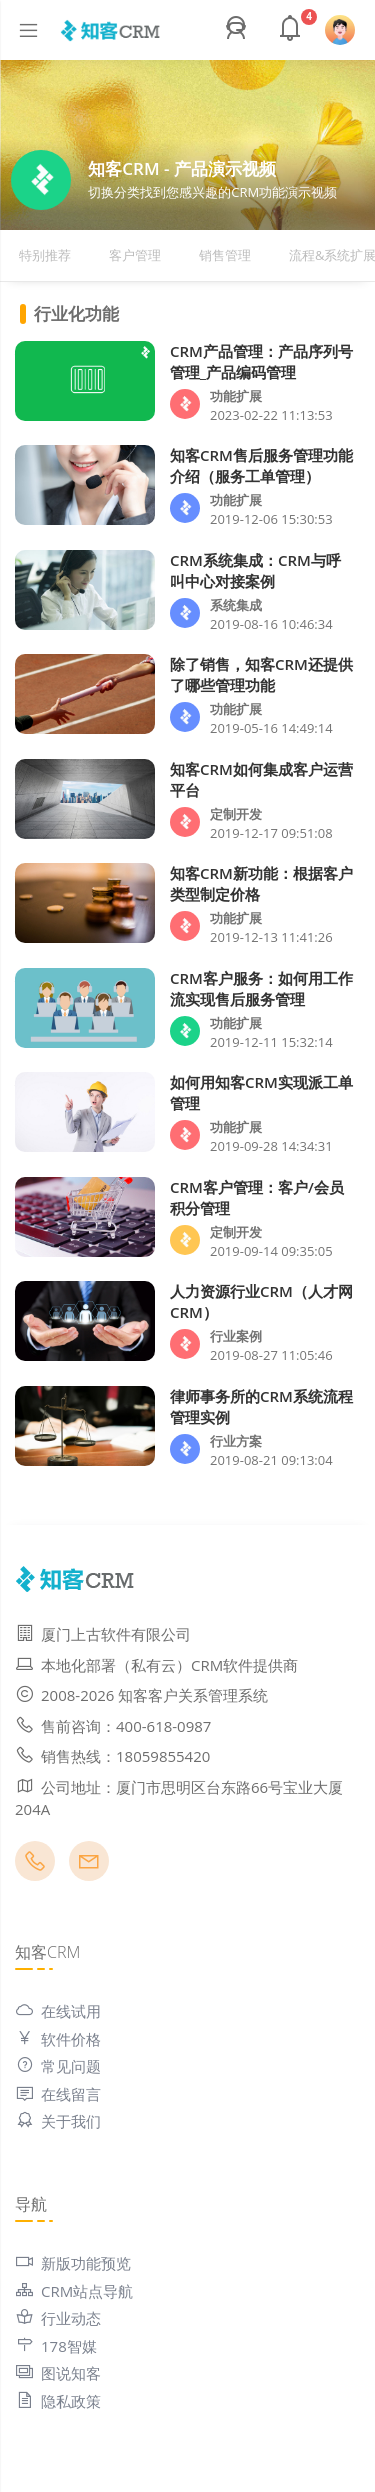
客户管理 (135, 255)
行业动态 (58, 2318)
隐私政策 (58, 2401)
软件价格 (58, 2039)
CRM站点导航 (74, 2291)
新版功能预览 (73, 2263)
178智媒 (56, 2346)
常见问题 (58, 2066)
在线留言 (58, 2094)
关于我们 (58, 2121)
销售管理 (225, 255)
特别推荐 (45, 255)
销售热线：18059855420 (112, 1756)
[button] (239, 30)
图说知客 (58, 2373)
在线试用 (58, 2011)
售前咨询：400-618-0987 (113, 1726)
